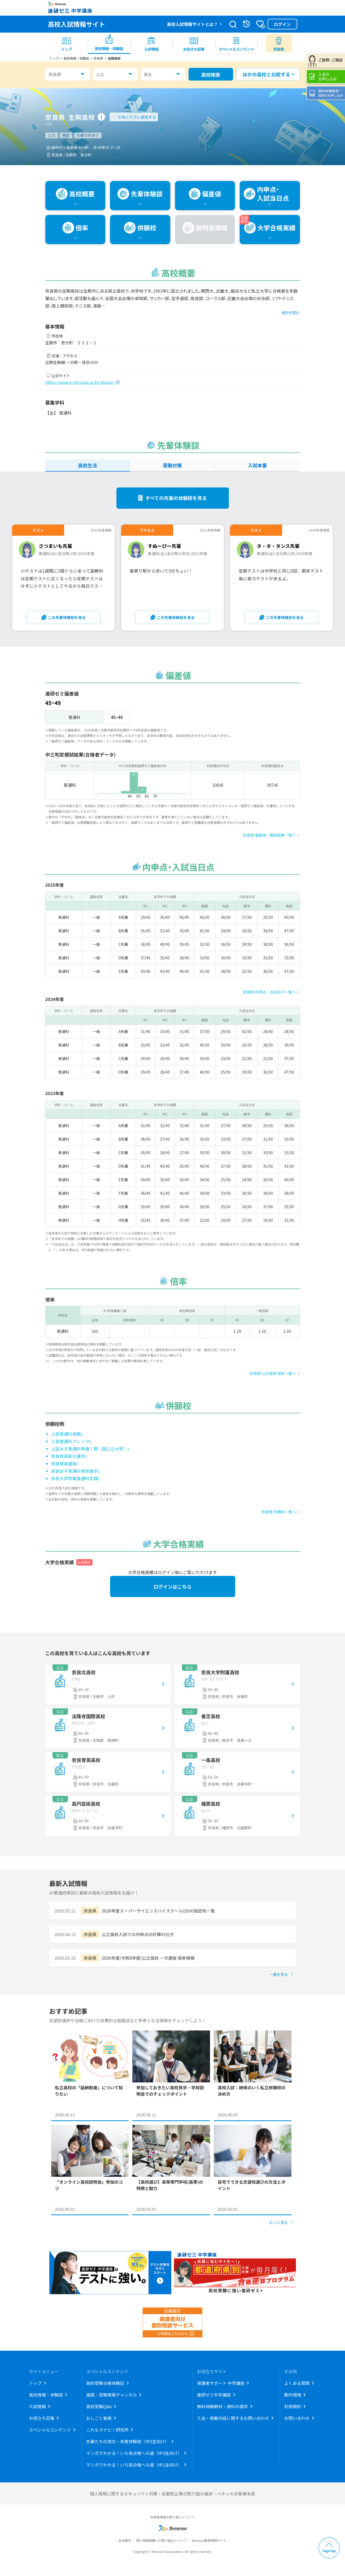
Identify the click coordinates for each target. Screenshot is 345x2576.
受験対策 (172, 465)
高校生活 (87, 465)
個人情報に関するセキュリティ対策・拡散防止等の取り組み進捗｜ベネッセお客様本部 (172, 2493)
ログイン (282, 24)
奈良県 (55, 74)
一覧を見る (278, 1974)
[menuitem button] (278, 43)
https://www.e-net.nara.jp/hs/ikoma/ (79, 382)
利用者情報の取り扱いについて (172, 2517)
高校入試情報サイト (76, 24)
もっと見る (278, 2222)
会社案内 (124, 2540)
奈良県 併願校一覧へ (278, 1511)
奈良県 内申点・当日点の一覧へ (269, 992)
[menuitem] (66, 43)
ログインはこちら (173, 1586)
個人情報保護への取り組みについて (161, 2540)
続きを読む (291, 312)
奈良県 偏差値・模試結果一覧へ (269, 835)
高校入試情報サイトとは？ (192, 24)
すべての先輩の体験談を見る (176, 497)
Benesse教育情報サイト (209, 2540)
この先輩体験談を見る (67, 617)
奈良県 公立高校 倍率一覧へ (273, 1373)
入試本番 (257, 465)
